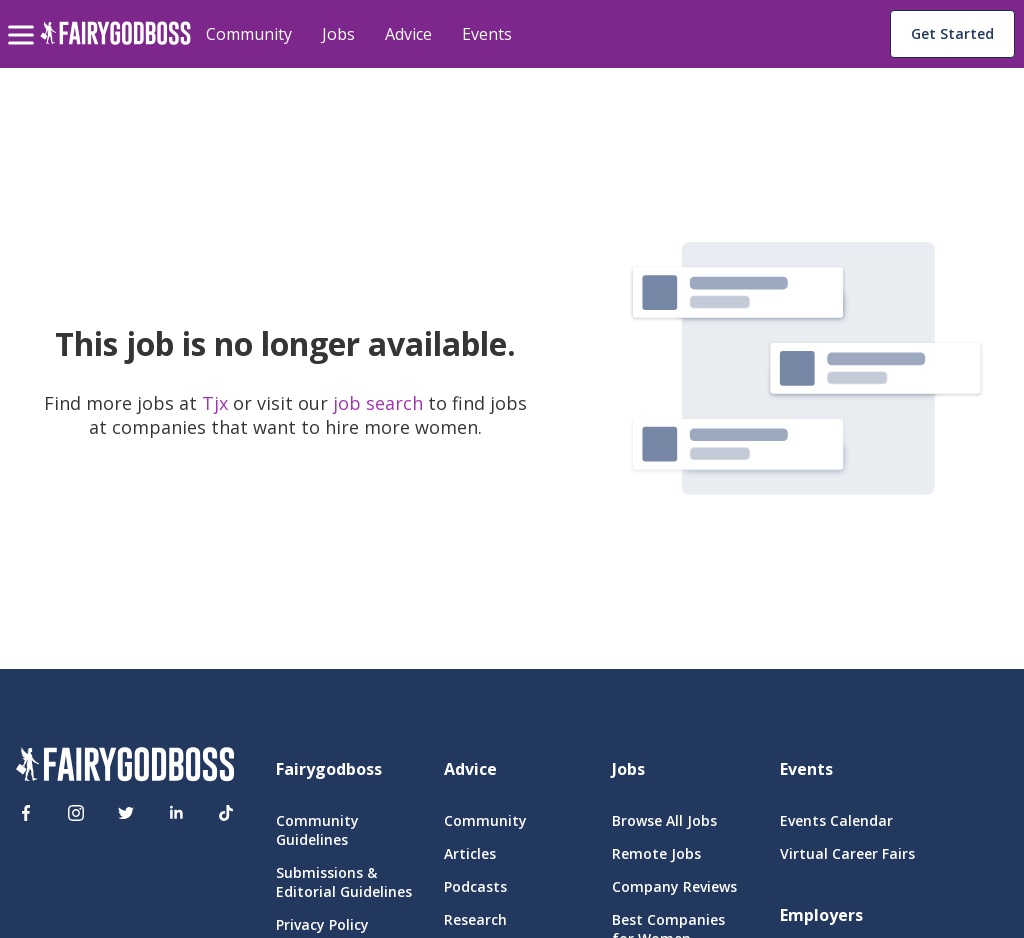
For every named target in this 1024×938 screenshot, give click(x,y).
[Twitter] (126, 813)
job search (378, 403)
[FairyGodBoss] (125, 767)
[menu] (24, 19)
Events (487, 34)
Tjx (217, 403)
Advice (408, 34)
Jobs (338, 34)
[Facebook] (26, 813)
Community (249, 34)
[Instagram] (76, 813)
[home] (115, 44)
